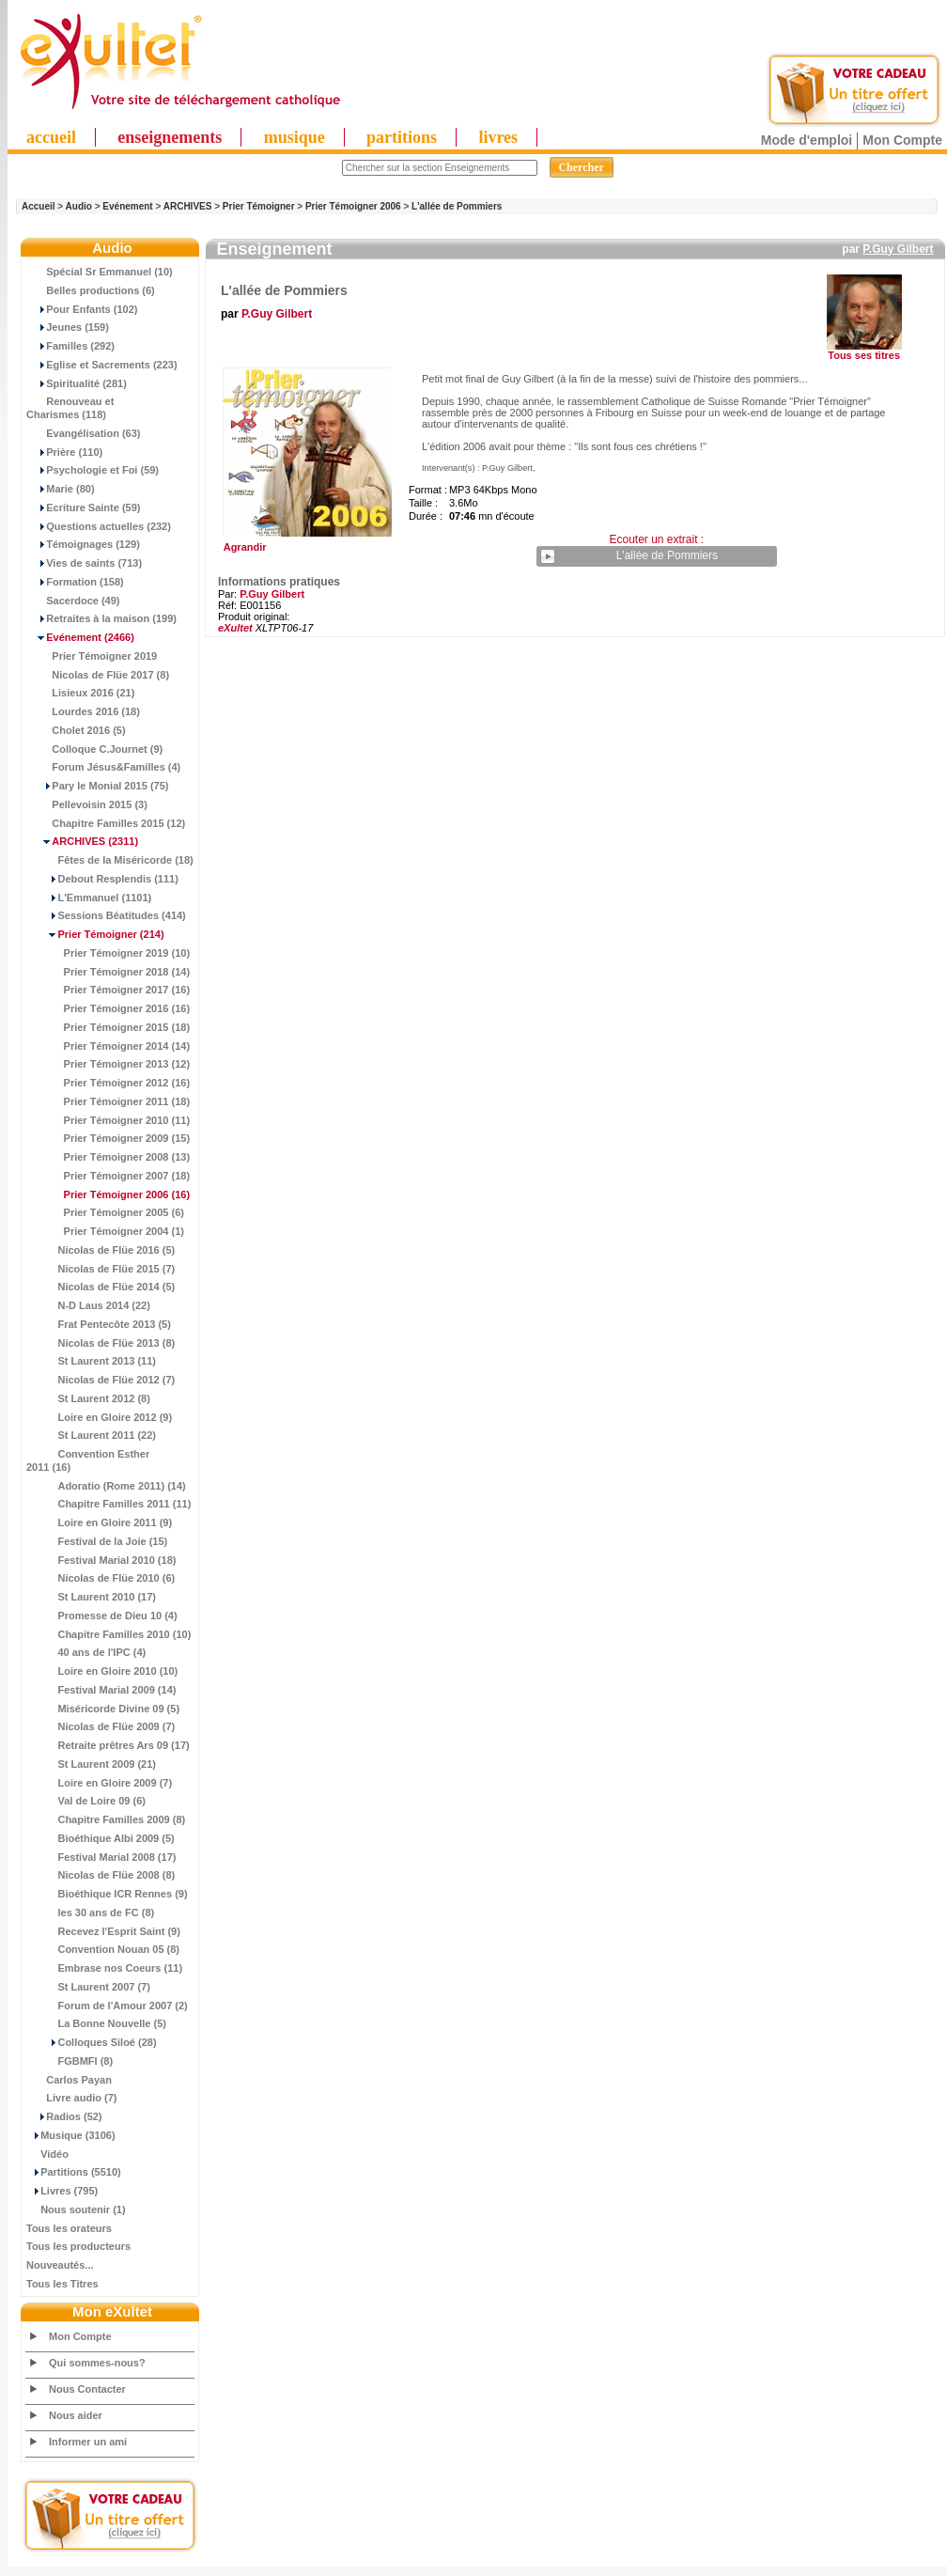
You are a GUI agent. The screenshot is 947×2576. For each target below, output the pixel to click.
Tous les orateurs (69, 2228)
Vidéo (47, 2154)
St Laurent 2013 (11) (91, 1360)
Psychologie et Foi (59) (92, 470)
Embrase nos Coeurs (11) (104, 1968)
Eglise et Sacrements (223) (102, 364)
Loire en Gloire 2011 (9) (99, 1522)
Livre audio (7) (71, 2097)
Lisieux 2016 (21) (80, 692)
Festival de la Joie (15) (96, 1541)
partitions (401, 137)
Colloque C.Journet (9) (94, 749)
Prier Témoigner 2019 (91, 656)
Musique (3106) (71, 2135)
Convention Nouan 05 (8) (102, 1949)
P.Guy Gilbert (897, 249)
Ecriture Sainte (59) (83, 507)
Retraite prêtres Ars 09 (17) (108, 1745)
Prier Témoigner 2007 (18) (108, 1175)
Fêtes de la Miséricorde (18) (110, 860)
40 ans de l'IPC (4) (86, 1652)
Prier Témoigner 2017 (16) (108, 989)
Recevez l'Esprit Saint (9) (103, 1931)
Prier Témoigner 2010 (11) (108, 1120)
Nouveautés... (60, 2265)
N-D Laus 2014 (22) (88, 1305)
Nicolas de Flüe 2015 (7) (100, 1268)
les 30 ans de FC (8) (90, 1912)
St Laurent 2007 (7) (88, 1986)
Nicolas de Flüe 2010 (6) (100, 1578)
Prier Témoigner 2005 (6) (105, 1212)
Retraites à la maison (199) (101, 618)
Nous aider (75, 2415)
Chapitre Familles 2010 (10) (108, 1634)
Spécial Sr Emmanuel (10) (99, 271)
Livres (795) (62, 2190)
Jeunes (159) (67, 327)
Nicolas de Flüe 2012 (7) (100, 1379)
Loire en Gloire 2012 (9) (99, 1417)
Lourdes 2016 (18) (83, 711)
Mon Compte (902, 140)
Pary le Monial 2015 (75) (97, 785)
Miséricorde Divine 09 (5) (102, 1708)
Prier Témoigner (259, 206)
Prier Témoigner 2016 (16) (108, 1008)
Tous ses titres (864, 355)
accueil (51, 137)
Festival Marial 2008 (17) (101, 1857)
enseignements (169, 137)
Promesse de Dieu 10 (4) (102, 1615)
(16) (108, 1194)
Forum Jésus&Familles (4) (103, 767)
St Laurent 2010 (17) (91, 1596)
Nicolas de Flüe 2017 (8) (97, 674)
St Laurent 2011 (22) (91, 1435)
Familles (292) (70, 345)
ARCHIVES (187, 206)
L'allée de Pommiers (456, 206)
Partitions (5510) (73, 2172)
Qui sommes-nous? (97, 2362)
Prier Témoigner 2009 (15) (108, 1138)
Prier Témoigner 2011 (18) (108, 1101)
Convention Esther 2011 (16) (87, 1460)
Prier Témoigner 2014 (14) (108, 1046)
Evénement (127, 206)
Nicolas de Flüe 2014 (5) (100, 1286)
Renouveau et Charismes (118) (70, 408)
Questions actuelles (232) (98, 526)
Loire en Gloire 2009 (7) (99, 1782)
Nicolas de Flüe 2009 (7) (100, 1726)
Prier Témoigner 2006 (353, 206)
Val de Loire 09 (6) (86, 1800)
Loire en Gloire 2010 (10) (102, 1671)
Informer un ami (88, 2441)
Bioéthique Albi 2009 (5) (100, 1838)
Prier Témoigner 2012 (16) (108, 1082)
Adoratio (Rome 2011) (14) (106, 1485)
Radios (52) (64, 2116)
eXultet (235, 627)
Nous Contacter (87, 2389)
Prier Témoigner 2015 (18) (108, 1027)
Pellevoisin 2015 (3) (86, 804)
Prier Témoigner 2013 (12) (108, 1063)
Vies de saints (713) (84, 563)
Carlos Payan (69, 2079)
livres (498, 137)
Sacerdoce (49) (73, 600)
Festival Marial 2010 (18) (101, 1560)
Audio (79, 206)
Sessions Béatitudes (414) (106, 915)
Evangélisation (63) (83, 433)
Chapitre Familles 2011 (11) (108, 1503)
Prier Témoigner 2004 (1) (105, 1231)
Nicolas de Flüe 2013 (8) (100, 1343)
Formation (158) (75, 581)
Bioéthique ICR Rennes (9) (107, 1893)
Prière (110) (64, 452)
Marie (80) (60, 488)
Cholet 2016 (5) (76, 730)
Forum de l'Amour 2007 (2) (107, 2005)
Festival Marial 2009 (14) (101, 1689)
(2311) (82, 841)
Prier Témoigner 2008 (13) (108, 1157)
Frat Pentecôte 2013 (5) (98, 1324)
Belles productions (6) (90, 290)
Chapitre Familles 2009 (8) (105, 1819)
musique (294, 137)
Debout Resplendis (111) (102, 878)
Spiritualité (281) (76, 383)
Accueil (38, 206)
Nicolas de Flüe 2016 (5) (100, 1250)
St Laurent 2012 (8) (88, 1398)
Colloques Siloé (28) (91, 2042)
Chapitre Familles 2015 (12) (105, 823)
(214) (95, 934)
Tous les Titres (62, 2283)
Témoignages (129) (83, 544)
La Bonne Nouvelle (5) (96, 2023)
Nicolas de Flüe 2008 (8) (100, 1875)
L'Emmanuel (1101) (88, 897)
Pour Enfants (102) (81, 309)
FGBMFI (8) (69, 2061)
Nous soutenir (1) (76, 2209)
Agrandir (305, 542)
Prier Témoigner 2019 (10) (108, 953)
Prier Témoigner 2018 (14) (108, 971)
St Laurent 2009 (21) (91, 1764)
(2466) (80, 637)
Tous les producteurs (78, 2246)
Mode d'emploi (806, 140)
